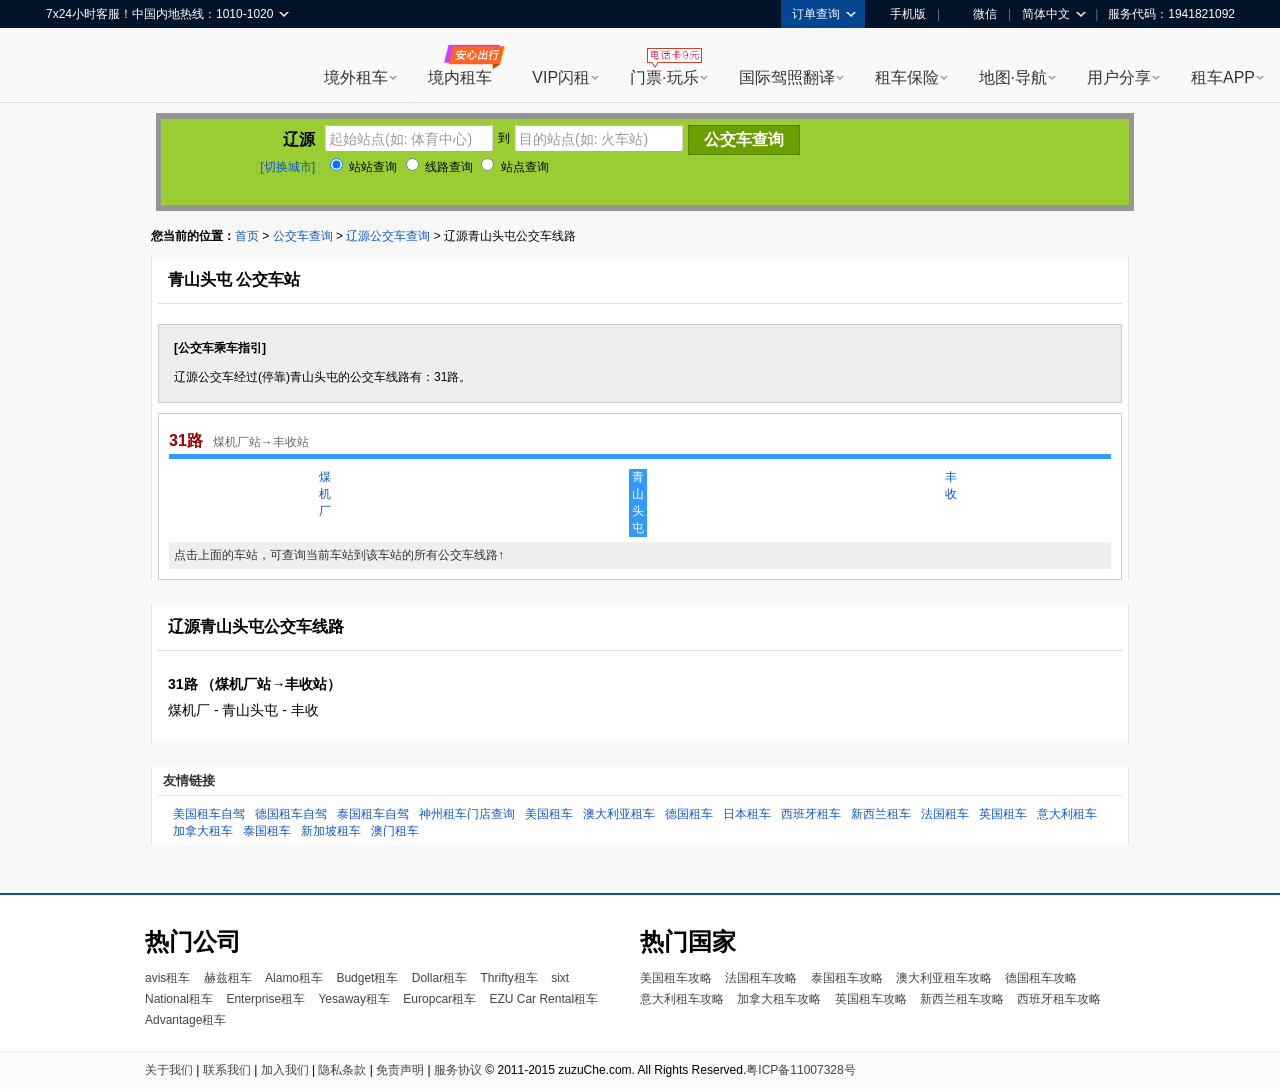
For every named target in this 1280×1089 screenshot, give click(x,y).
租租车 (71, 67)
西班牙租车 (811, 814)
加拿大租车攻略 (779, 999)
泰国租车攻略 (847, 978)
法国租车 (945, 814)
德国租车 (689, 814)
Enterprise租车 (265, 999)
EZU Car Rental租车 (543, 999)
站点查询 (514, 167)
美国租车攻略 (676, 978)
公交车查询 (303, 236)
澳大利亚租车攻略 (944, 978)
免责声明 (400, 1070)
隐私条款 (342, 1070)
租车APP (1223, 77)
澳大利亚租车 (619, 814)
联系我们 (227, 1070)
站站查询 (363, 167)
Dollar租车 (439, 978)
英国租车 (1003, 814)
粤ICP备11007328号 (800, 1070)
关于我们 (169, 1070)
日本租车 (747, 814)
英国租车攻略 (871, 999)
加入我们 (285, 1070)
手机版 (901, 14)
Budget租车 (367, 978)
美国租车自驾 (209, 814)
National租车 (179, 999)
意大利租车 (1067, 814)
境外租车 (356, 77)
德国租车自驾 (291, 814)
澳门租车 (395, 831)
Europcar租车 (439, 999)
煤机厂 (325, 494)
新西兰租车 (881, 814)
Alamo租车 (294, 978)
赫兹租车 (228, 978)
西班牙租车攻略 (1059, 999)
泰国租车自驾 (373, 814)
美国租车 (549, 814)
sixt (560, 978)
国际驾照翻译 (787, 77)
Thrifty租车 (508, 978)
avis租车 (167, 978)
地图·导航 (1013, 77)
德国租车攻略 (1041, 978)
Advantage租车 (185, 1020)
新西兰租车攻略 (962, 999)
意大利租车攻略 (682, 999)
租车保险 (907, 77)
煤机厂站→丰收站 (261, 442)
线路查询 (439, 167)
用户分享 (1119, 77)
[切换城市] (287, 167)
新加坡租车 (331, 831)
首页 (247, 236)
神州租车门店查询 (467, 814)
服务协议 (458, 1070)
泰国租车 (267, 831)
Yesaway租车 (354, 999)
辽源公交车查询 (388, 236)
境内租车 (460, 77)
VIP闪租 (561, 77)
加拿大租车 (203, 831)
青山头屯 (638, 502)
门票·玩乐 (664, 77)
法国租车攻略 (761, 978)
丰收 (951, 485)
